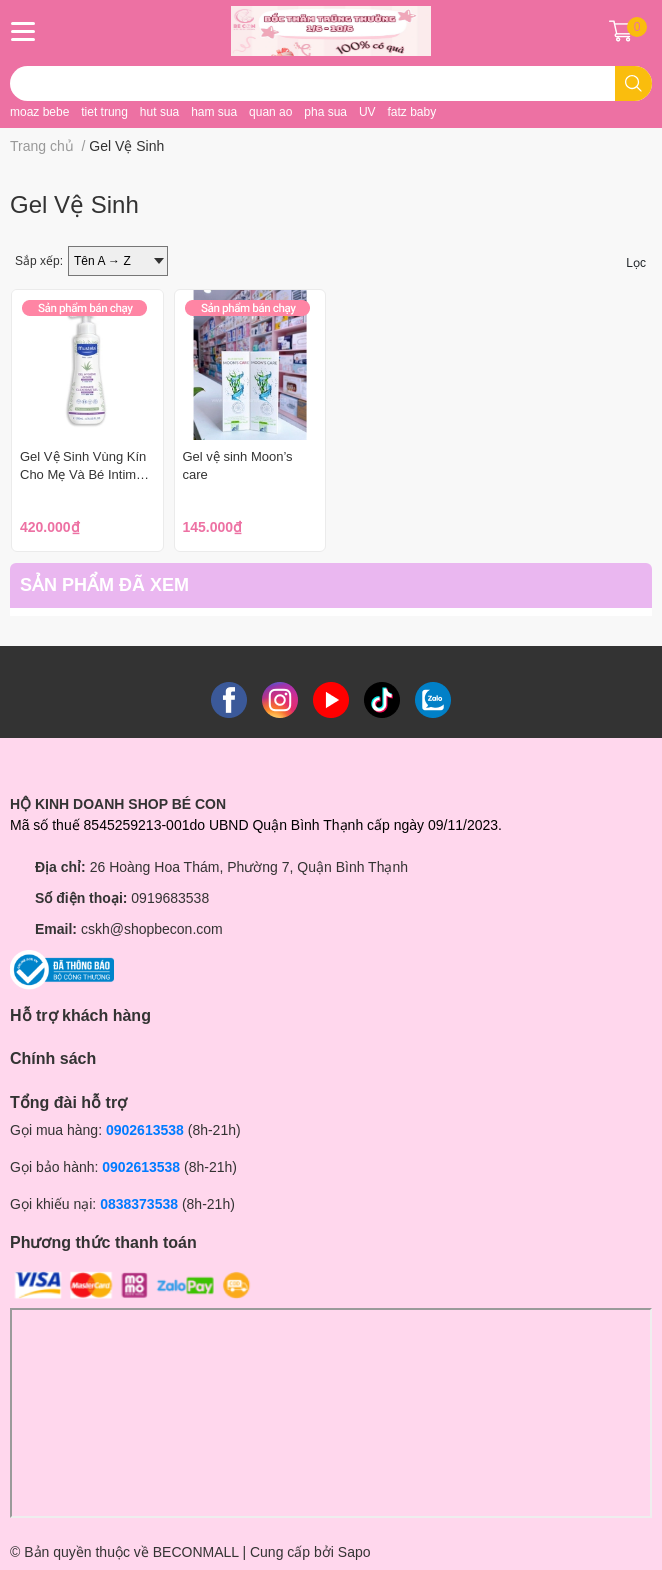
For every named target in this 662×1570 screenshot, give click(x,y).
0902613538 (145, 1130)
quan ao (270, 112)
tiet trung (104, 112)
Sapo (354, 1552)
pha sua (325, 112)
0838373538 (139, 1204)
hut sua (159, 112)
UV (367, 112)
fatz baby (411, 112)
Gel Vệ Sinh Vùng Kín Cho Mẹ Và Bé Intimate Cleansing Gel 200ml (87, 474)
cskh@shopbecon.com (152, 929)
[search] (633, 83)
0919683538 (170, 898)
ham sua (214, 112)
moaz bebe (39, 112)
